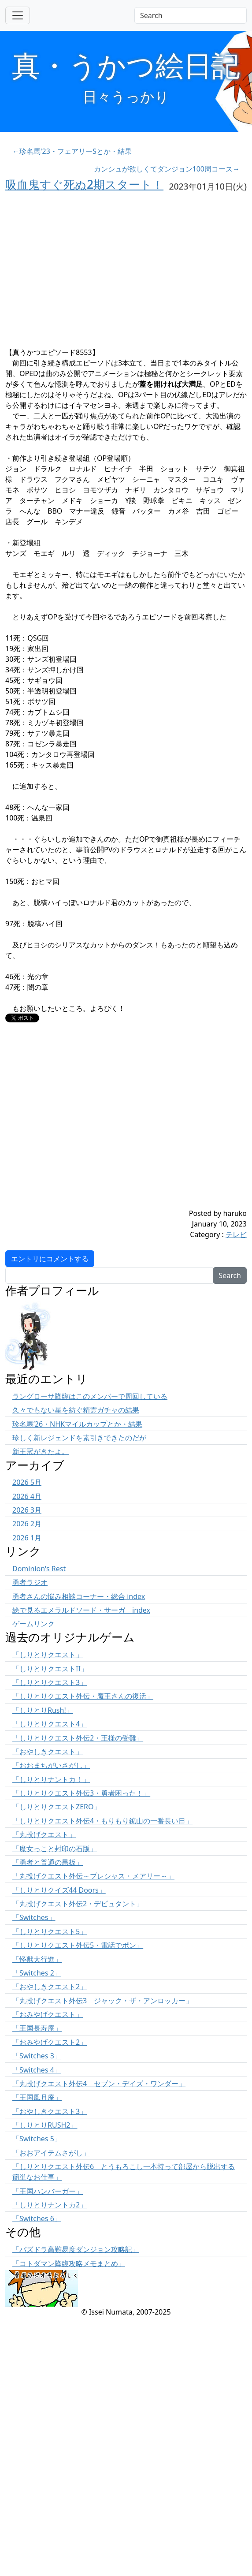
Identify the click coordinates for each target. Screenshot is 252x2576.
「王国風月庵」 (37, 2097)
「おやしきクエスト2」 (49, 1986)
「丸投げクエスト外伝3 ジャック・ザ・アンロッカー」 (102, 2001)
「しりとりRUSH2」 (44, 2125)
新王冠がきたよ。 (40, 1451)
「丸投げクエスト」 (44, 1834)
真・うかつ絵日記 (126, 65)
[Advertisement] (82, 1125)
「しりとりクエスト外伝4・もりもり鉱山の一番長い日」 (102, 1821)
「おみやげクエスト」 (47, 2014)
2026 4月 (26, 1496)
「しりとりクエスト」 (47, 1654)
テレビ (236, 1234)
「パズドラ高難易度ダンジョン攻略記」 (75, 2249)
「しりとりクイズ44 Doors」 (59, 1890)
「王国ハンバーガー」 (47, 2191)
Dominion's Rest (39, 1568)
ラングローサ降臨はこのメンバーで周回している (89, 1396)
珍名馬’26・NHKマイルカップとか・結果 (77, 1424)
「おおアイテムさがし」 (51, 2153)
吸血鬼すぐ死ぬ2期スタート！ (84, 184)
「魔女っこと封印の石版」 (54, 1848)
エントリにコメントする (50, 1259)
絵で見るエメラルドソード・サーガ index (81, 1610)
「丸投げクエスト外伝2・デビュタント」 (77, 1904)
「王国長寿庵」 (37, 2028)
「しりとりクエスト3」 (49, 1682)
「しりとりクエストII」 (50, 1669)
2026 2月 (26, 1523)
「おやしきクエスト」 (47, 1751)
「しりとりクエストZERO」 (56, 1807)
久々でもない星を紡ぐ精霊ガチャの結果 (75, 1410)
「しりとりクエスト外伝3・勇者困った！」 (81, 1793)
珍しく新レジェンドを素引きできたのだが (79, 1438)
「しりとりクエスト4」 (49, 1724)
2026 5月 (26, 1482)
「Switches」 (34, 1917)
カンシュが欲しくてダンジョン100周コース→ (167, 169)
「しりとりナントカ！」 (51, 1779)
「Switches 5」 (36, 2139)
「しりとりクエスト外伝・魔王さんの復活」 (82, 1696)
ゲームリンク (33, 1624)
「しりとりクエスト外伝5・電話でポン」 (77, 1945)
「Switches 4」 (36, 2070)
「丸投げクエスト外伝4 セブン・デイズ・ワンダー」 (98, 2083)
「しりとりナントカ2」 (49, 2205)
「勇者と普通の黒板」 (47, 1862)
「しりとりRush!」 (42, 1710)
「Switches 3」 (36, 2056)
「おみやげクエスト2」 (49, 2042)
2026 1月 (26, 1538)
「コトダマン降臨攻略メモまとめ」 (68, 2263)
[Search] (190, 15)
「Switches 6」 (36, 2218)
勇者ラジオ (30, 1582)
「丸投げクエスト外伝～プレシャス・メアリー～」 (93, 1876)
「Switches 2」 (36, 1973)
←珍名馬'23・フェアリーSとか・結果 (72, 151)
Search (230, 1275)
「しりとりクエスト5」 (49, 1931)
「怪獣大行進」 (37, 1959)
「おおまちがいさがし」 (51, 1765)
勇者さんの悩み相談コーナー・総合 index (78, 1596)
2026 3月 (26, 1510)
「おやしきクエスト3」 (49, 2111)
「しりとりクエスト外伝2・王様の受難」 (77, 1738)
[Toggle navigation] (17, 15)
